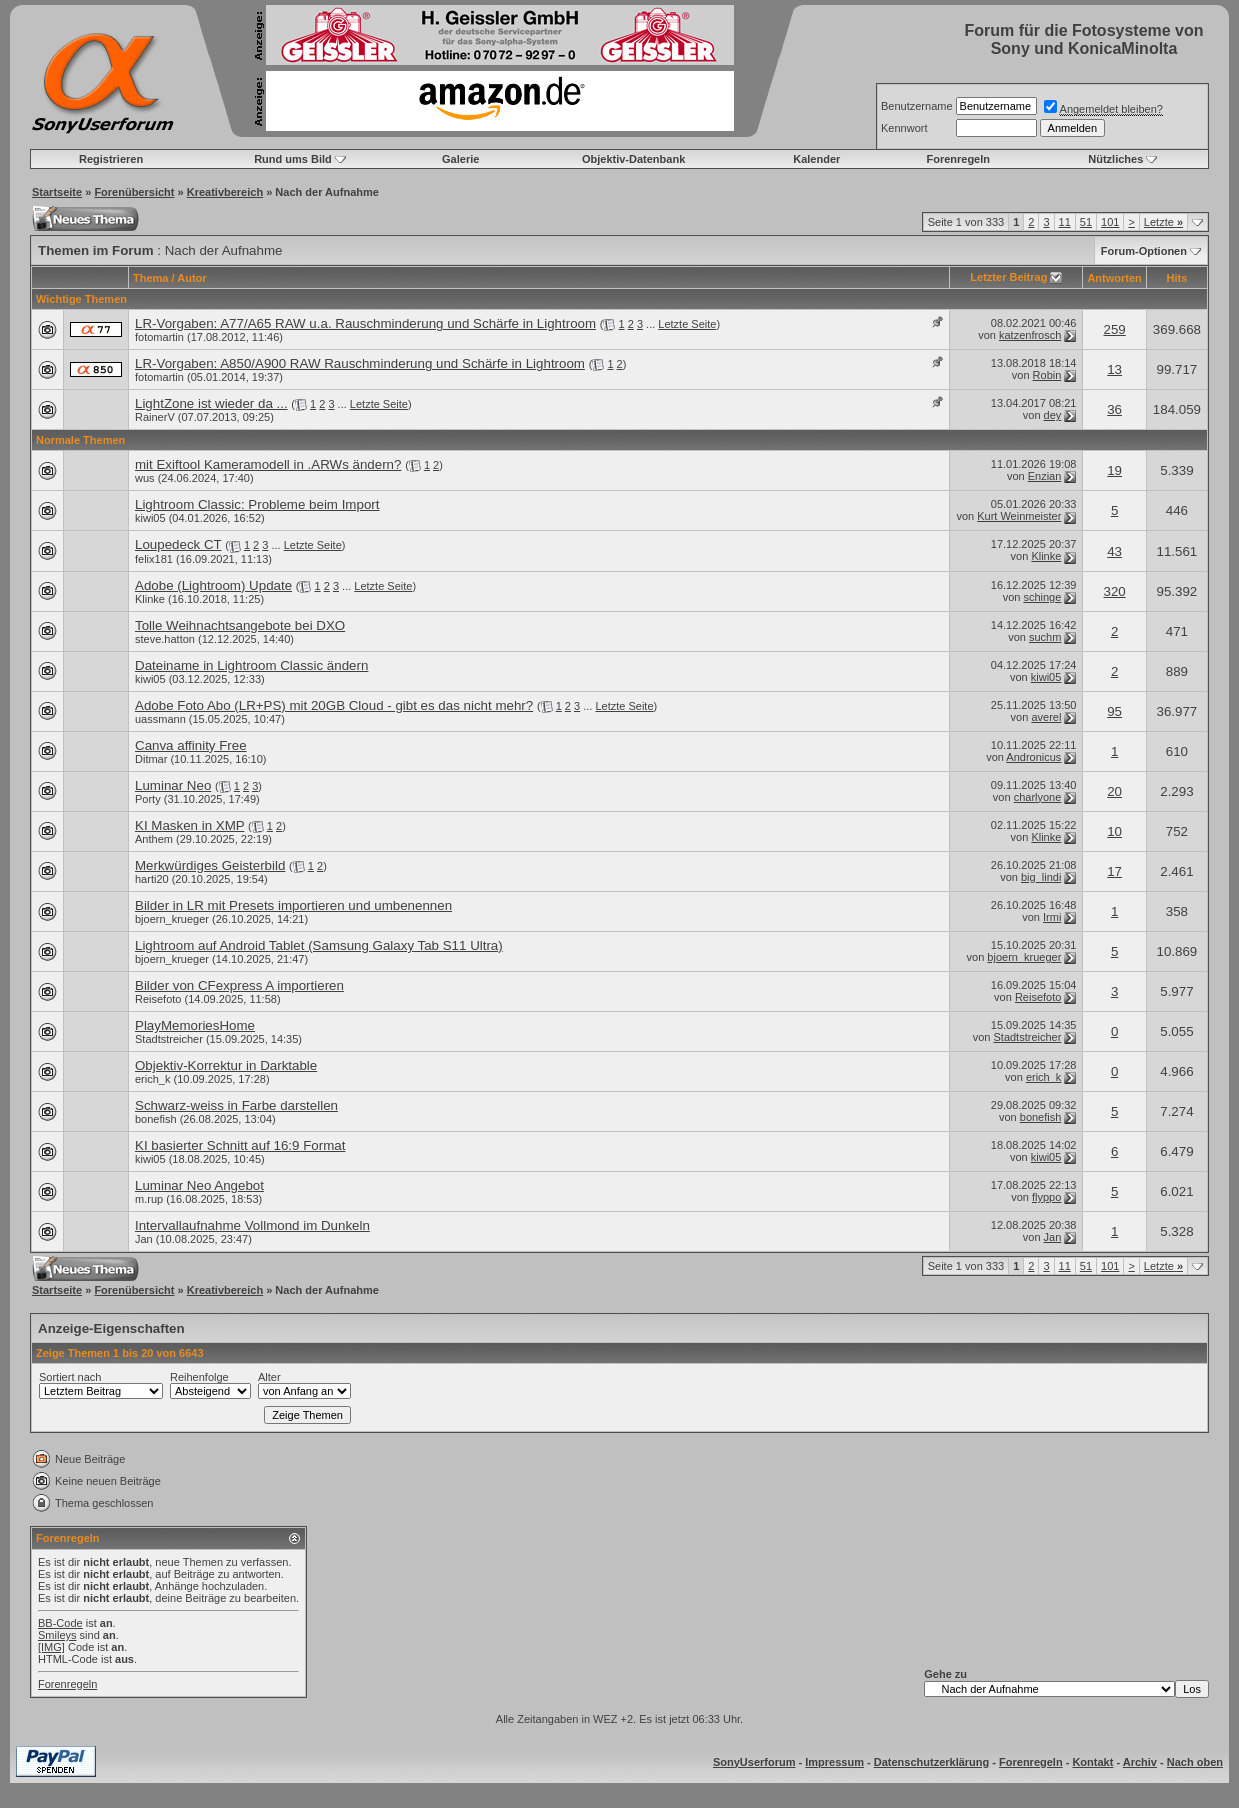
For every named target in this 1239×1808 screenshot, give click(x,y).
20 (1114, 791)
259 (1114, 329)
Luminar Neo (173, 785)
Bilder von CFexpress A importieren (239, 985)
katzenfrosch (1030, 335)
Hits (1177, 278)
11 (1065, 222)
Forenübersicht (134, 192)
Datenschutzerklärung (932, 1762)
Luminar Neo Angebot (199, 1185)
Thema (150, 278)
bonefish (156, 1119)
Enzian (1045, 476)
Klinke (1046, 556)
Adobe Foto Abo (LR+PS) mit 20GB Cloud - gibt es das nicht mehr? (334, 705)
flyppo (1046, 1197)
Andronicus (1033, 757)
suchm (1045, 637)
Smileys (57, 1635)
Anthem (154, 839)
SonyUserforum (754, 1762)
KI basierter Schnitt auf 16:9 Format (240, 1145)
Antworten (1114, 278)
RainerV (155, 417)
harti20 (152, 879)
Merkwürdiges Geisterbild (210, 865)
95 (1114, 711)
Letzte (1163, 222)
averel (1046, 717)
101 (1110, 222)
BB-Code (60, 1623)
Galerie (460, 159)
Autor (191, 278)
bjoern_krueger (172, 919)
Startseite (57, 192)
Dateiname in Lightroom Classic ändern (251, 665)
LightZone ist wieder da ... (211, 403)
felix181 (154, 559)
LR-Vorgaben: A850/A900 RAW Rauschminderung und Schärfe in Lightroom (360, 363)
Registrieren (111, 159)
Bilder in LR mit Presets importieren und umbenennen (293, 905)
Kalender (816, 159)
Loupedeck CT (178, 544)
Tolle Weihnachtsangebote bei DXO (240, 625)
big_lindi (1041, 877)
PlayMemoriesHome (195, 1025)
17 (1114, 871)
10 (1114, 831)
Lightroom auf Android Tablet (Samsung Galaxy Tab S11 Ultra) (319, 945)
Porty (148, 799)
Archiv (1140, 1762)
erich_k (152, 1079)
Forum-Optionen (1144, 251)
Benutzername (917, 106)
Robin (1047, 375)
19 (1114, 470)
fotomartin (159, 337)
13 (1114, 369)
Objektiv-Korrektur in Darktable (226, 1065)
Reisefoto (158, 999)
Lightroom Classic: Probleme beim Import (257, 504)
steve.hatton (165, 639)
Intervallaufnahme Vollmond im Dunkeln (252, 1225)
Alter (269, 1377)
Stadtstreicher (169, 1039)
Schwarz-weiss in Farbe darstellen (236, 1105)
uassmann (160, 719)
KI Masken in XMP (189, 825)
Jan (144, 1239)
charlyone (1038, 797)
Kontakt (1092, 1762)
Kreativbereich (225, 192)
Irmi (1052, 917)
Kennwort (904, 128)
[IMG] (51, 1647)
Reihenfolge (199, 1377)
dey (1053, 415)
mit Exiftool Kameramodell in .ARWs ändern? (268, 464)
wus (145, 478)
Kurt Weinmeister (1019, 516)
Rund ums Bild (293, 159)
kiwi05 (150, 518)
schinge (1042, 597)
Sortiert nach (70, 1377)
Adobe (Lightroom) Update (213, 585)
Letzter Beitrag (1008, 277)
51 (1086, 222)
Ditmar (151, 759)
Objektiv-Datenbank (633, 159)
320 (1114, 591)
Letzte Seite (687, 324)
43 (1114, 551)
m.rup (149, 1199)
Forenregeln (958, 159)
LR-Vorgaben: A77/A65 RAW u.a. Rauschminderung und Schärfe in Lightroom (365, 323)
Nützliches (1115, 159)
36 (1114, 409)
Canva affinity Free (191, 745)
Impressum (834, 1762)
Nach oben (1195, 1762)
